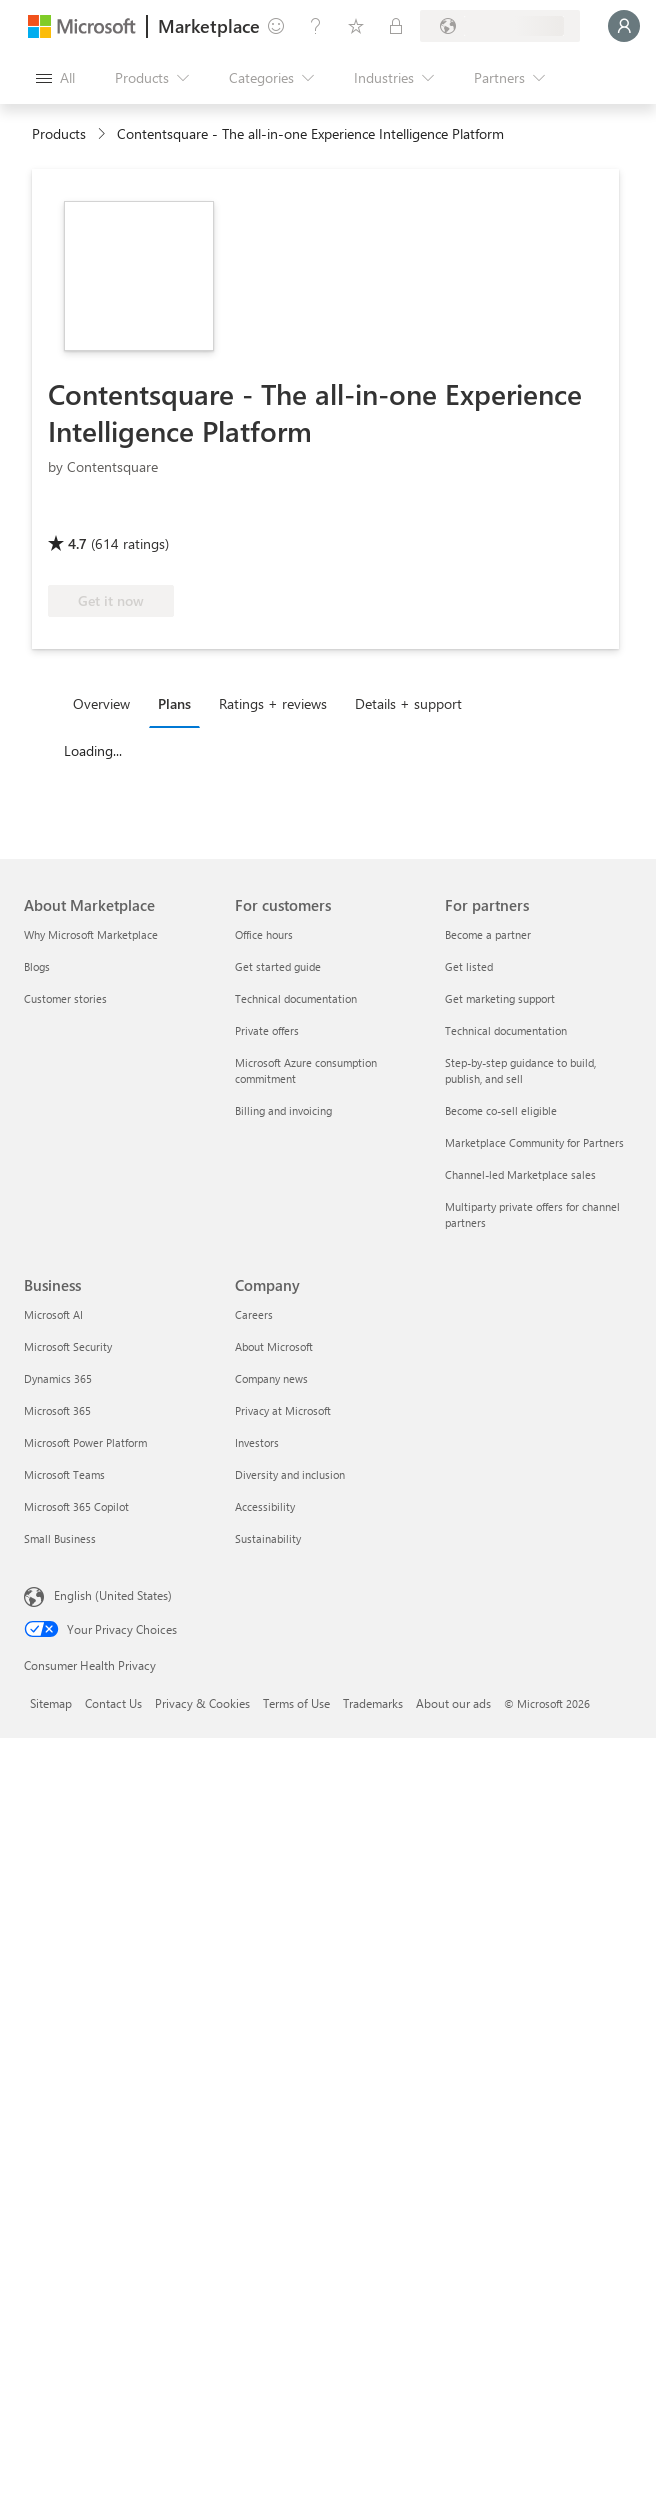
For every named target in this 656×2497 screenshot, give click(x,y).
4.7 (77, 543)
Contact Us (113, 1703)
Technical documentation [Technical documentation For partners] (506, 1030)
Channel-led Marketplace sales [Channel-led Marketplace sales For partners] (520, 1174)
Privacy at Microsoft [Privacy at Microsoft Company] (283, 1410)
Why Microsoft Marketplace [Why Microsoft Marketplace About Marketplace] (91, 934)
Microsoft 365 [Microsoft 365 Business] (57, 1410)
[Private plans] (396, 26)
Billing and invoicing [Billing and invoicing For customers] (283, 1110)
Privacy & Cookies (202, 1703)
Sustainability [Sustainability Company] (268, 1538)
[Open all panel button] (55, 78)
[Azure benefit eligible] (267, 515)
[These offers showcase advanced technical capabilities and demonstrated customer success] (114, 515)
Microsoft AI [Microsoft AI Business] (53, 1314)
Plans (174, 703)
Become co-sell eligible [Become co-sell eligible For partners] (501, 1110)
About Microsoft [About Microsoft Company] (274, 1346)
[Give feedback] (276, 26)
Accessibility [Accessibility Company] (265, 1506)
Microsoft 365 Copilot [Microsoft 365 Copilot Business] (76, 1506)
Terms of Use (296, 1703)
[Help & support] (316, 26)
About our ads (453, 1703)
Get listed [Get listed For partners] (469, 966)
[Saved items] (356, 26)
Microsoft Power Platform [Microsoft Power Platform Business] (85, 1442)
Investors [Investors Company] (257, 1442)
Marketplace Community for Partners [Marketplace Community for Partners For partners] (534, 1142)
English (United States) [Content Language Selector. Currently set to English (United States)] (113, 1595)
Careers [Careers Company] (254, 1314)
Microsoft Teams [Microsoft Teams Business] (64, 1474)
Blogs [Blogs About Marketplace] (37, 966)
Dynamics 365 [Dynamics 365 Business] (58, 1378)
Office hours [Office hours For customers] (264, 934)
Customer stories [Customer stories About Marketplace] (65, 998)
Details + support (408, 703)
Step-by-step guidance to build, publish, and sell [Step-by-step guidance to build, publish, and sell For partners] (520, 1070)
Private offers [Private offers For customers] (267, 1030)
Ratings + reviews (273, 703)
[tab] (106, 703)
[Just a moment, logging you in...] (624, 26)
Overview (101, 703)
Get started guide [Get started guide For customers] (278, 966)
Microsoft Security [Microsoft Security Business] (68, 1346)
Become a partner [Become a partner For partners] (488, 934)
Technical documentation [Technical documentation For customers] (296, 998)
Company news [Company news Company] (271, 1378)
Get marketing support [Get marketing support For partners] (500, 998)
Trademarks (373, 1703)
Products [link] (59, 133)
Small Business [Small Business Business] (60, 1538)
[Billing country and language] (500, 26)
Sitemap (51, 1703)
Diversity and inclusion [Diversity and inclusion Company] (290, 1474)
